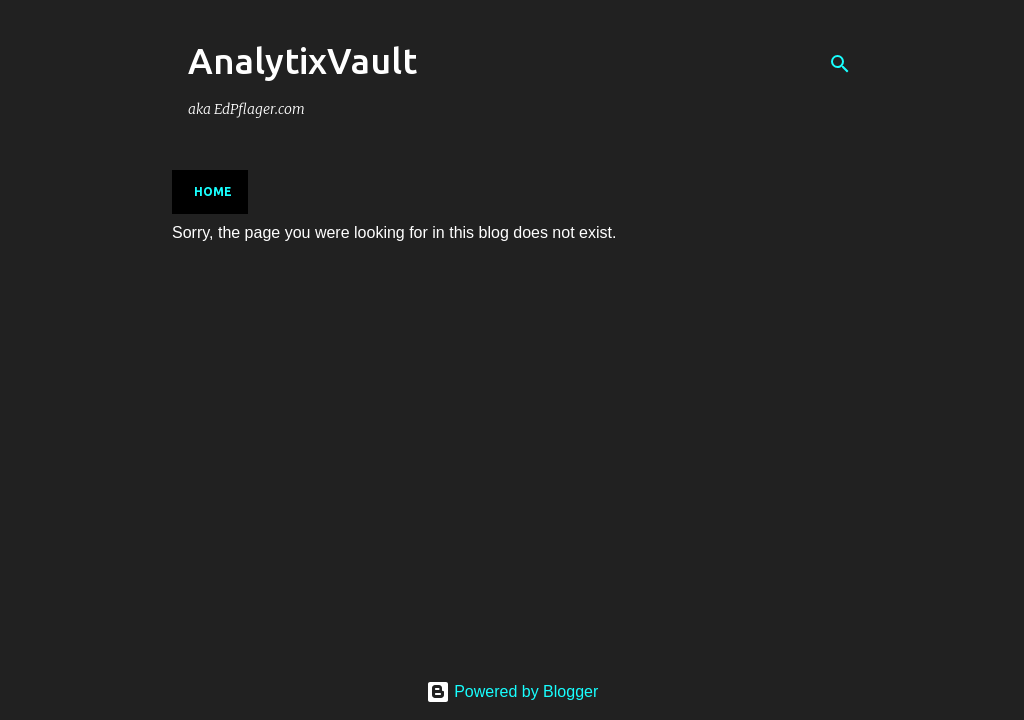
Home (213, 191)
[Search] (840, 64)
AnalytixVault (302, 60)
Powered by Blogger (512, 691)
